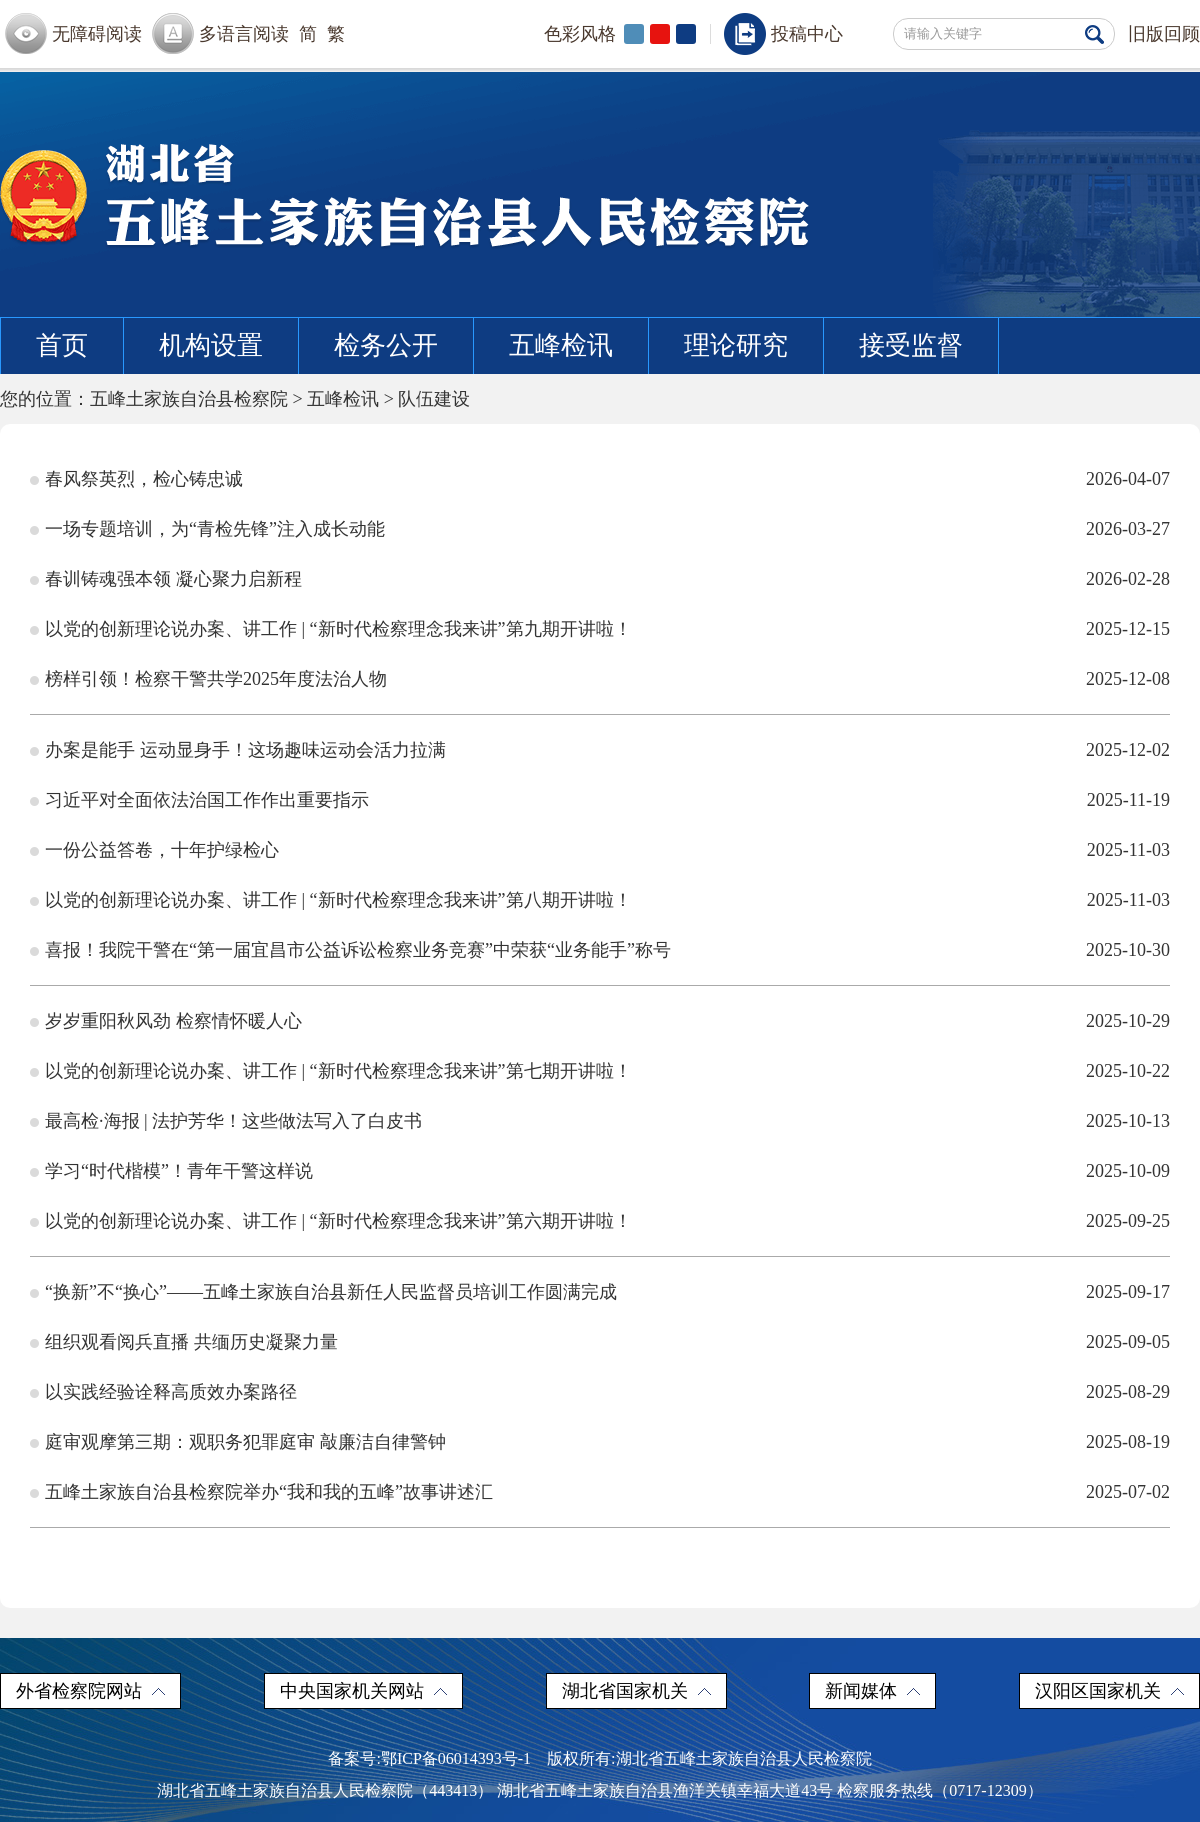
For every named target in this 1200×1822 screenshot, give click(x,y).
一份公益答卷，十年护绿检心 (162, 850)
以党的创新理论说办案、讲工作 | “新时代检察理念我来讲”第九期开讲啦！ (338, 629)
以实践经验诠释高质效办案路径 (171, 1392)
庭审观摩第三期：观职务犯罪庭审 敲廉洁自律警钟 (245, 1442)
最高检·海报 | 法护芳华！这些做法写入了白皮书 (233, 1121)
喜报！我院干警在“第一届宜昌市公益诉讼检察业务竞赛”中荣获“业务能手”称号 (358, 950)
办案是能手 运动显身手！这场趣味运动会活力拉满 (245, 750)
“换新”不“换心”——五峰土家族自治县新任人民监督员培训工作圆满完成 (331, 1292)
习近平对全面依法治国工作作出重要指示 (207, 800)
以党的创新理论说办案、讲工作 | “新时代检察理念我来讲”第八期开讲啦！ (338, 900)
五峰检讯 (561, 345)
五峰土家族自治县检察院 (189, 399)
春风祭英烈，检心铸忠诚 (144, 479)
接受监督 (911, 345)
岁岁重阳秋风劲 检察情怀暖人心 (173, 1021)
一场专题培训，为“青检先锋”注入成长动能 (215, 529)
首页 (62, 345)
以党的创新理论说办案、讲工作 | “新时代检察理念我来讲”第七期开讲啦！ (338, 1071)
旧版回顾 (1164, 34)
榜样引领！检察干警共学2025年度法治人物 (216, 679)
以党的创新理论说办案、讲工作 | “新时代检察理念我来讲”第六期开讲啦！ (338, 1221)
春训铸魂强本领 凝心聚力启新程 (173, 579)
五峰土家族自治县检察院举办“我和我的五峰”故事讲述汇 (269, 1492)
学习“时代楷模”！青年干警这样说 (179, 1171)
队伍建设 (434, 399)
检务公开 (386, 345)
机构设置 (211, 345)
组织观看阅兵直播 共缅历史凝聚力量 (191, 1342)
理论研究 (736, 345)
